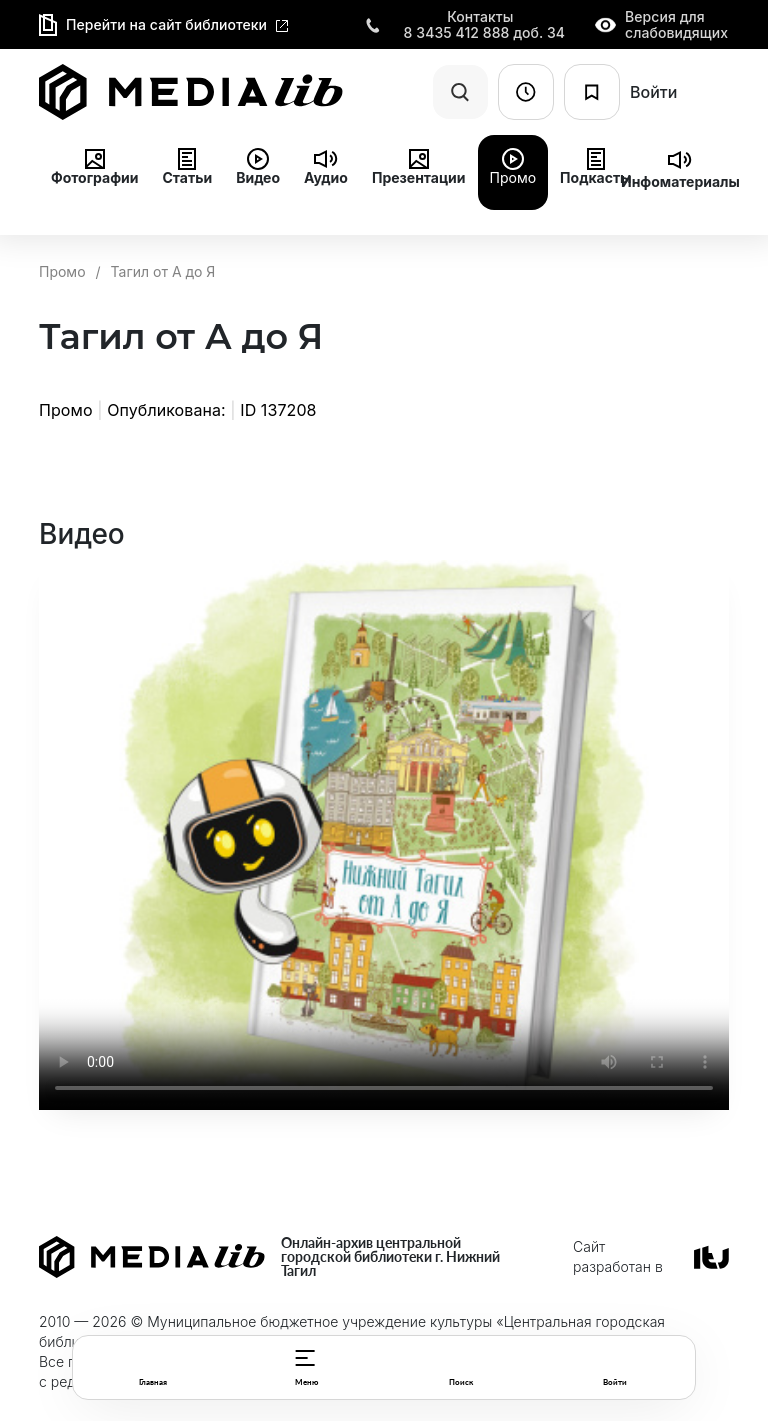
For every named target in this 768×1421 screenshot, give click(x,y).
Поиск (461, 1382)
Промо (62, 271)
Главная (153, 1382)
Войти (615, 1382)
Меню (306, 1382)
